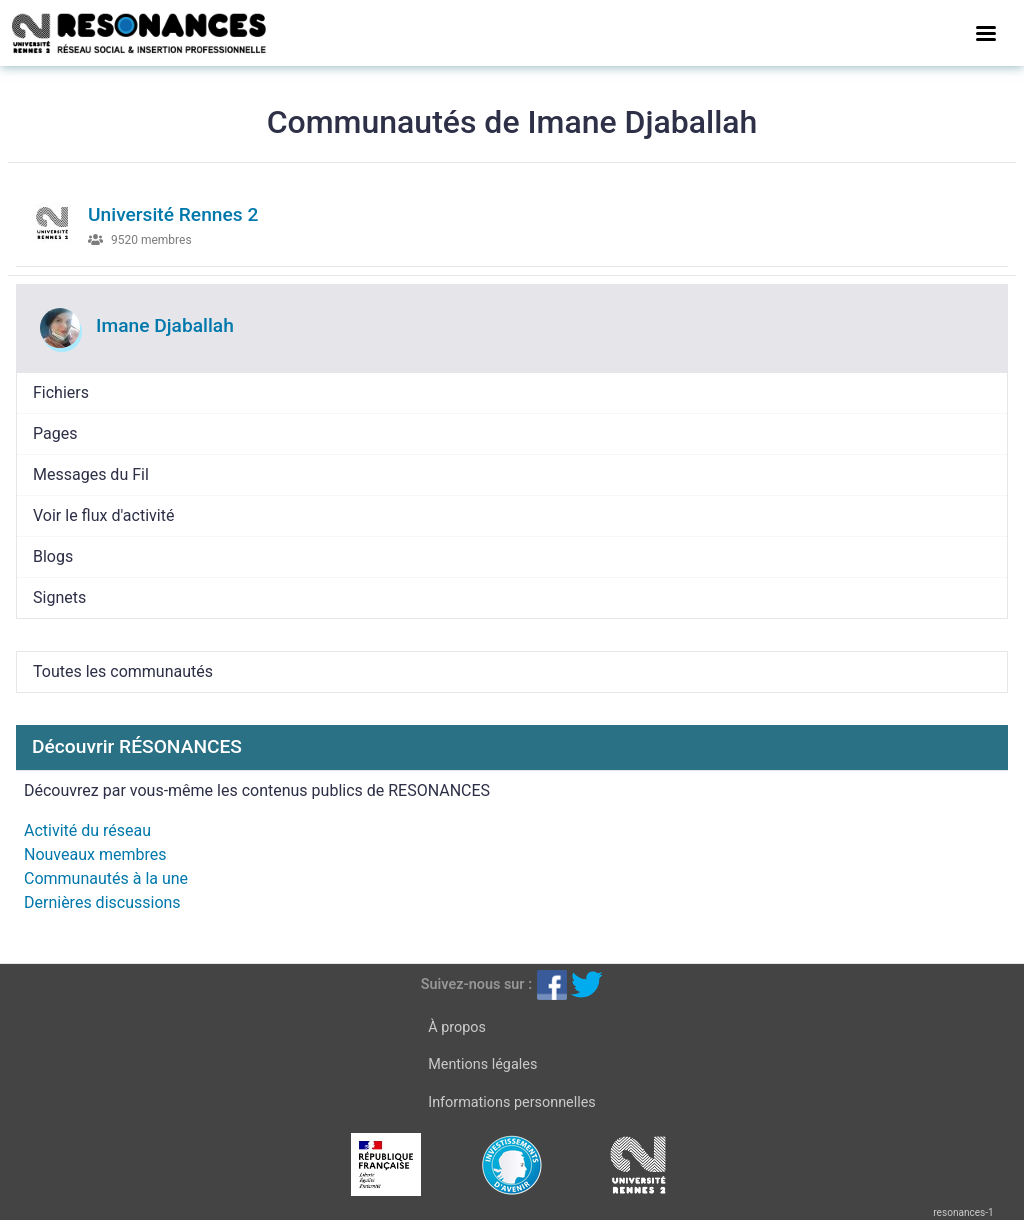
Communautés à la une (106, 878)
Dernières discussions (102, 902)
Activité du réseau (87, 830)
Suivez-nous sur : (476, 984)
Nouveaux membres (95, 854)
